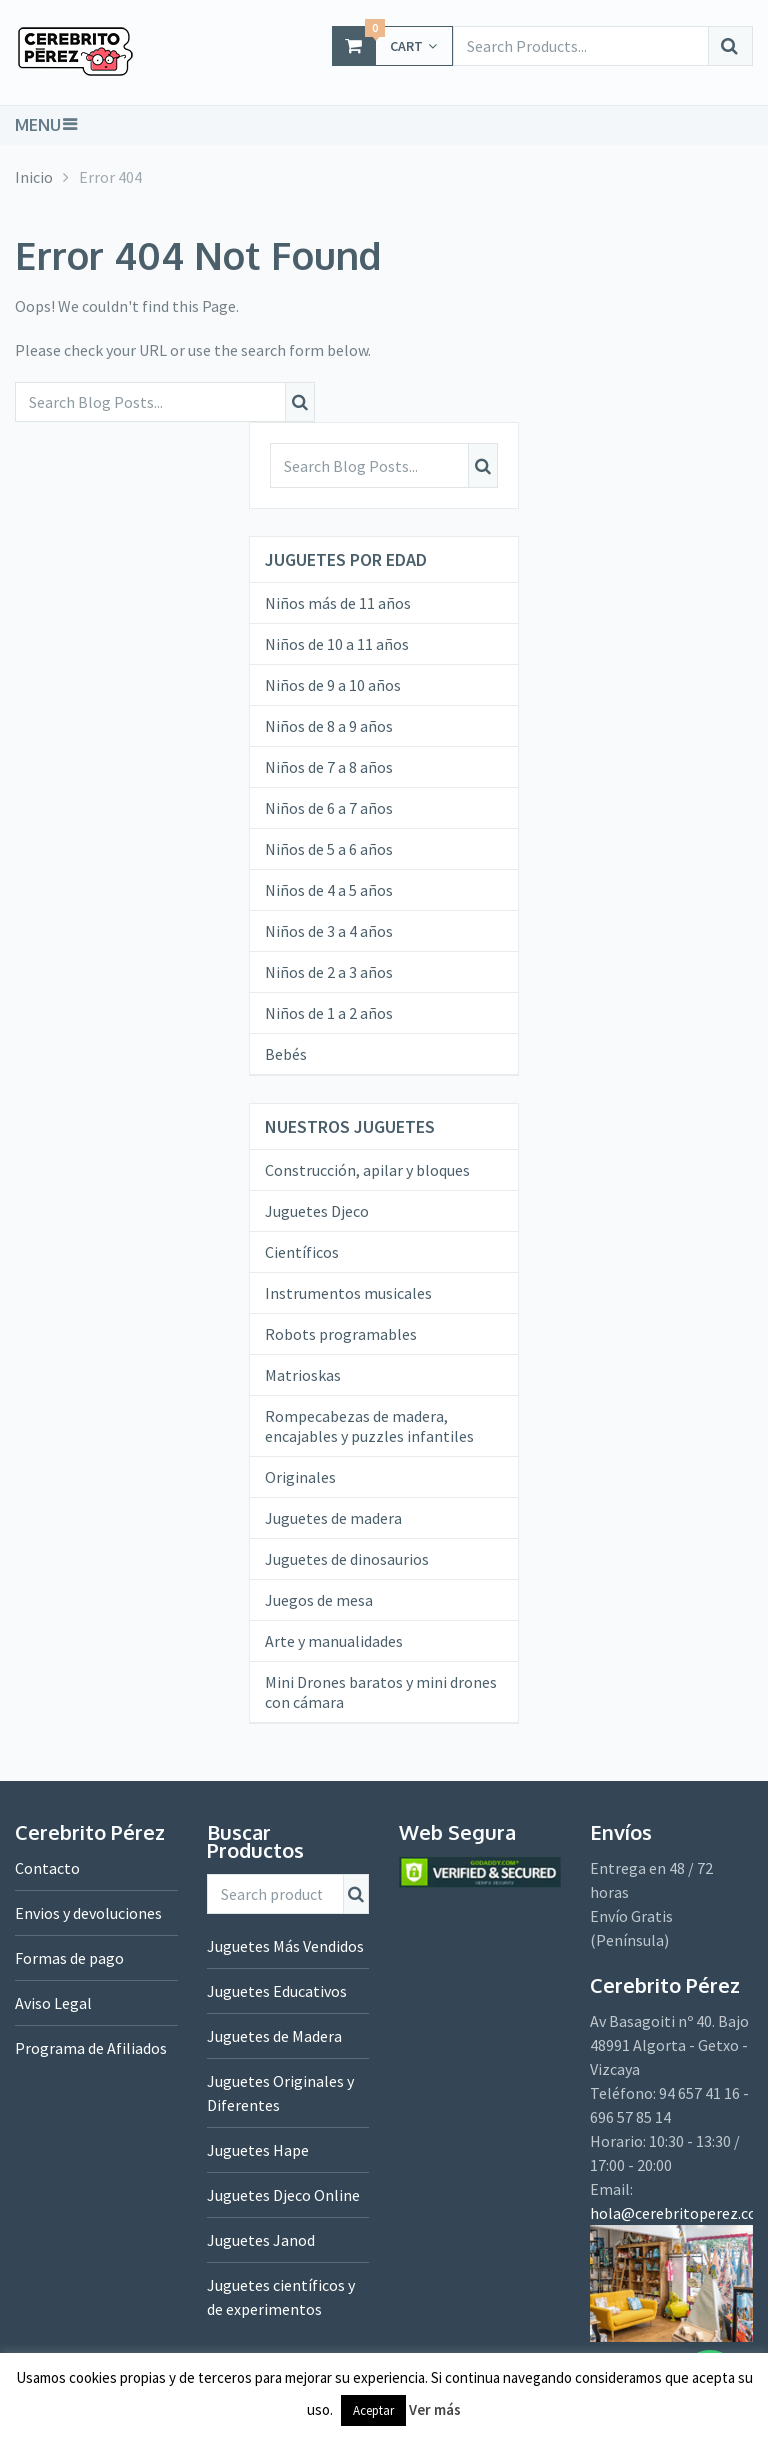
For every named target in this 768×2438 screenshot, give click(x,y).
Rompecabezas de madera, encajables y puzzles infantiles (369, 1426)
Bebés (286, 1054)
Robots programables (341, 1334)
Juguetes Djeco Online (283, 2195)
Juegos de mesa (319, 1600)
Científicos (302, 1252)
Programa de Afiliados (91, 2048)
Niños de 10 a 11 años (337, 644)
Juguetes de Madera (274, 2036)
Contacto (47, 1868)
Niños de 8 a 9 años (329, 726)
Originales (300, 1477)
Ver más (435, 2409)
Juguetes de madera (333, 1518)
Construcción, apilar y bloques (367, 1170)
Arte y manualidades (334, 1641)
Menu (38, 125)
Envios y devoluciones (88, 1913)
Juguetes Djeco (317, 1211)
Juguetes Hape (258, 2150)
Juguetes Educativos (277, 1991)
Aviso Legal (53, 2003)
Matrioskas (303, 1375)
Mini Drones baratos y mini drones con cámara (381, 1692)
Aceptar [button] (373, 2410)
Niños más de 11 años (338, 603)
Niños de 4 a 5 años (329, 890)
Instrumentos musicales (348, 1293)
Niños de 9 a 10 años (333, 685)
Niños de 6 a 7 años (329, 808)
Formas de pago (69, 1958)
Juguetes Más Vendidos (285, 1946)
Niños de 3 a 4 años (329, 931)
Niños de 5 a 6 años (329, 849)
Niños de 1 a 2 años (329, 1013)
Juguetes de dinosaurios (347, 1559)
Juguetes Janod (261, 2240)
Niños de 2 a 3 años (329, 972)
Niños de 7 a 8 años (329, 767)
